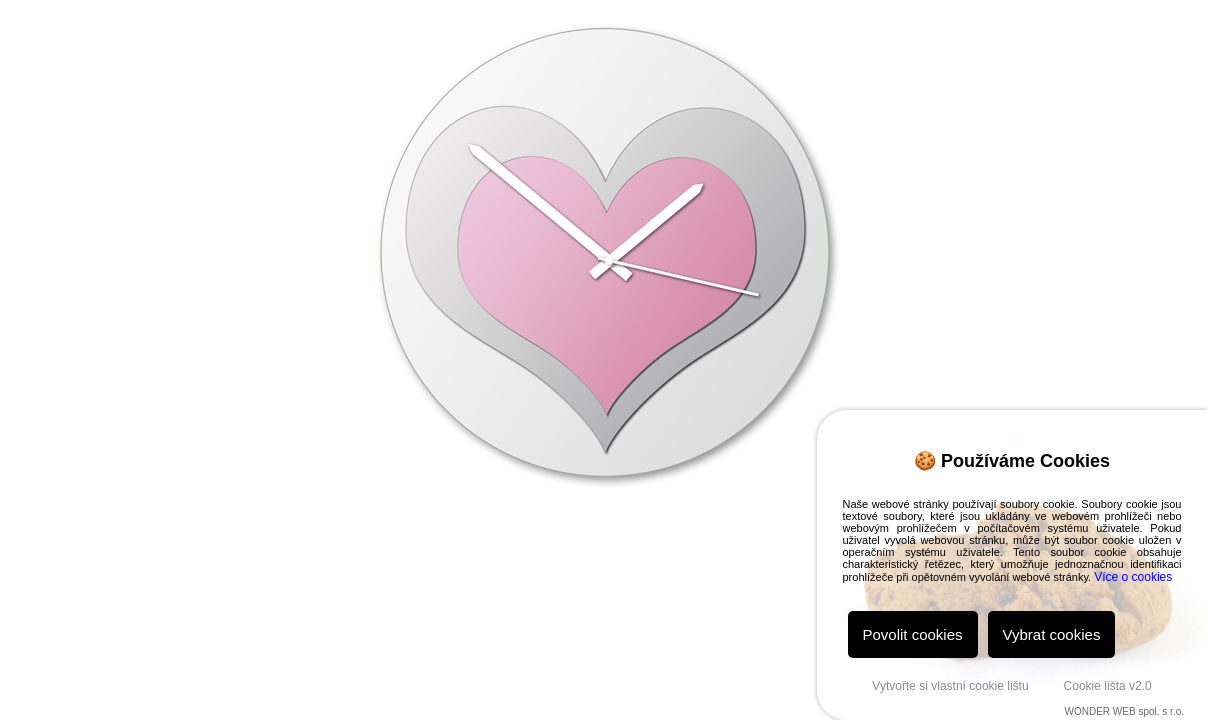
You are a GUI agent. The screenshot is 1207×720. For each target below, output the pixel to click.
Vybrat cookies (1052, 634)
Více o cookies (1133, 577)
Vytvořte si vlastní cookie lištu (950, 686)
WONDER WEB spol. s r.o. (1124, 711)
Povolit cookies (913, 634)
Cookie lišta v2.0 (1108, 686)
